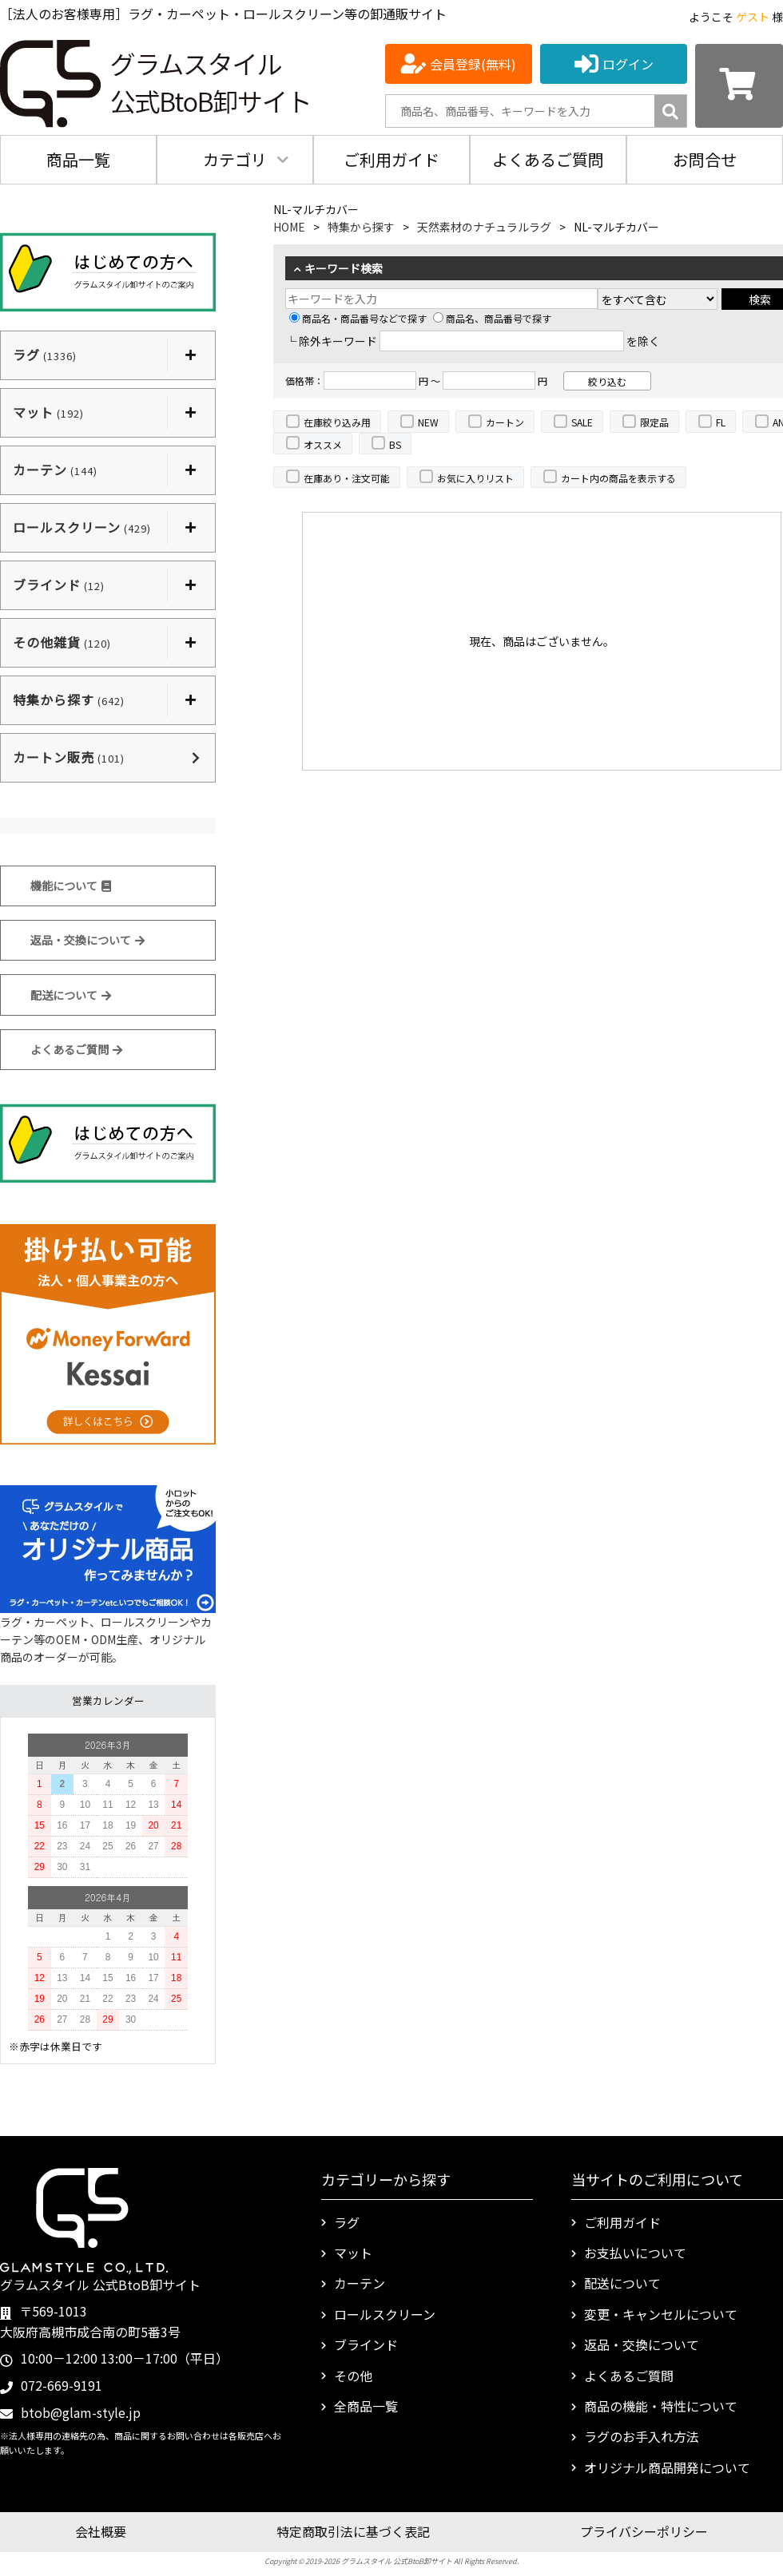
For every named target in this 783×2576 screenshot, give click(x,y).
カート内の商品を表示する (618, 478)
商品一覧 (78, 159)
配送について (70, 995)
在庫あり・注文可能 (347, 478)
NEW (428, 422)
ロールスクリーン (384, 2314)
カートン (505, 422)
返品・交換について (87, 940)
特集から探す (361, 227)
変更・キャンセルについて (660, 2314)
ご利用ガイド (391, 159)
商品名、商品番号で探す (492, 318)
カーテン (359, 2283)
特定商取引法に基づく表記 (353, 2531)
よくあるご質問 (548, 159)
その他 (353, 2375)
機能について (70, 886)
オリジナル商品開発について (667, 2467)
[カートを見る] (739, 86)
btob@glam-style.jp (81, 2412)
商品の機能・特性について (660, 2405)
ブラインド (366, 2344)
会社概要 (100, 2531)
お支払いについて (635, 2252)
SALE (582, 422)
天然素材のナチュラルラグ (484, 227)
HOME (289, 227)
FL (720, 422)
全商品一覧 (366, 2405)
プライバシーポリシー (644, 2531)
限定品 (654, 422)
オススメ (323, 444)
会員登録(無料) (473, 63)
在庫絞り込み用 (337, 422)
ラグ (347, 2222)
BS (395, 444)
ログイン (628, 63)
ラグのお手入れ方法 (641, 2436)
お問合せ (705, 159)
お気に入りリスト (475, 478)
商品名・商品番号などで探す (358, 318)
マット (353, 2252)
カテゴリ (235, 159)
